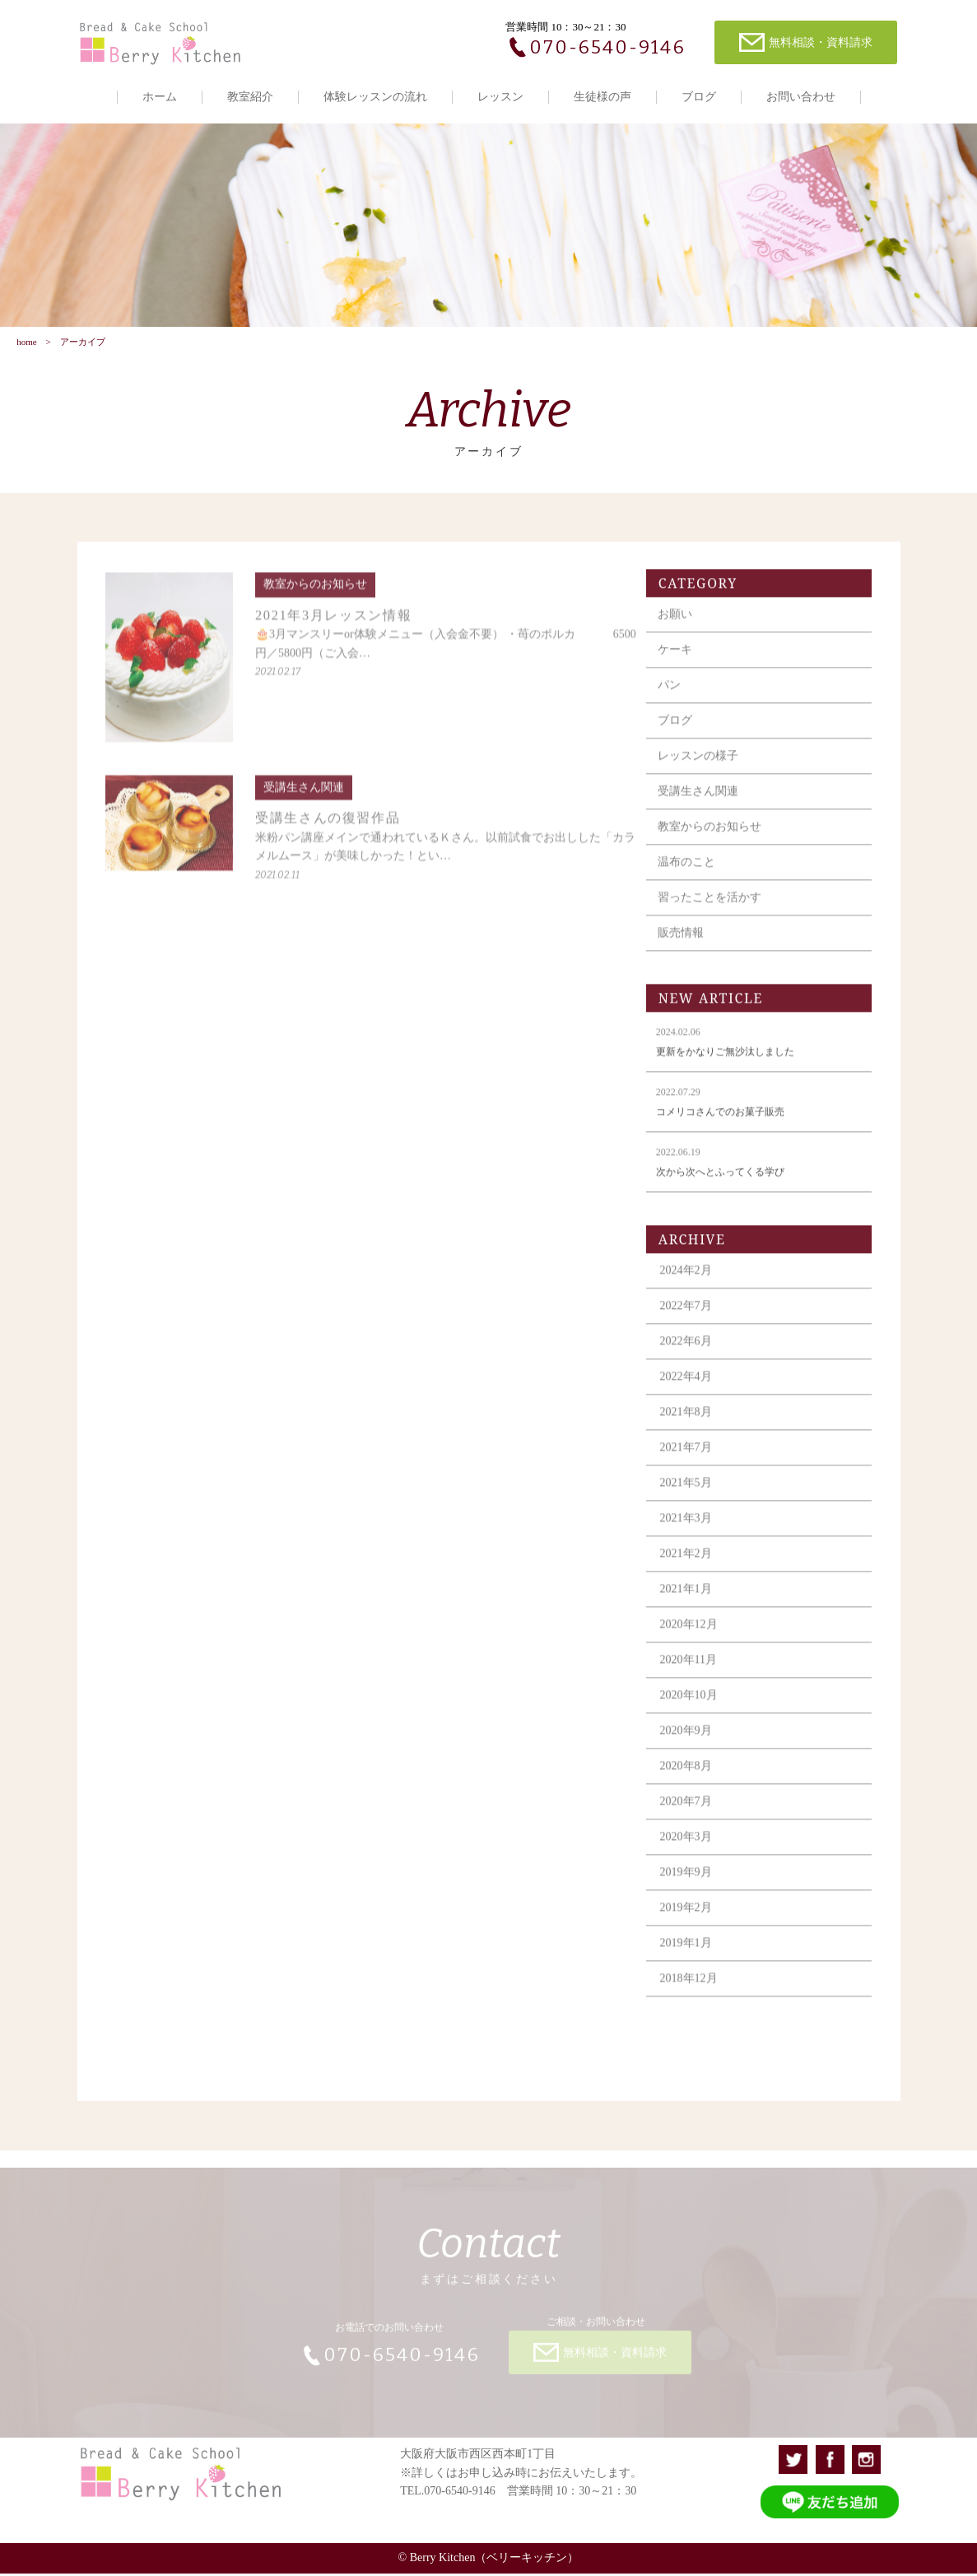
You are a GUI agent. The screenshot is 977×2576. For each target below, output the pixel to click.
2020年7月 (688, 1816)
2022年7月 (688, 1320)
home (26, 343)
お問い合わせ (800, 97)
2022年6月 (688, 1355)
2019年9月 (688, 1886)
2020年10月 (691, 1709)
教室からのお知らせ (713, 841)
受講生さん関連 (701, 805)
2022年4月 (688, 1391)
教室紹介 (250, 97)
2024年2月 (688, 1285)
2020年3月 (688, 1851)
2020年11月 (691, 1674)
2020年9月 (688, 1745)
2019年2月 (688, 1922)
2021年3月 (688, 1532)
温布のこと (690, 876)
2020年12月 (691, 1639)
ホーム (159, 97)
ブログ (699, 97)
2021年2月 (688, 1568)
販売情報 (684, 947)
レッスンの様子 (701, 770)
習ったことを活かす (713, 912)
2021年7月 (688, 1462)
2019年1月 (688, 1957)
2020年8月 (688, 1780)
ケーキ (678, 664)
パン (672, 699)
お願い (678, 628)
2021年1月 (688, 1603)
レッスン (500, 97)
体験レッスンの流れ (375, 97)
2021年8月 (688, 1426)
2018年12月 (691, 1993)
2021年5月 (688, 1497)
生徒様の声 (602, 97)
